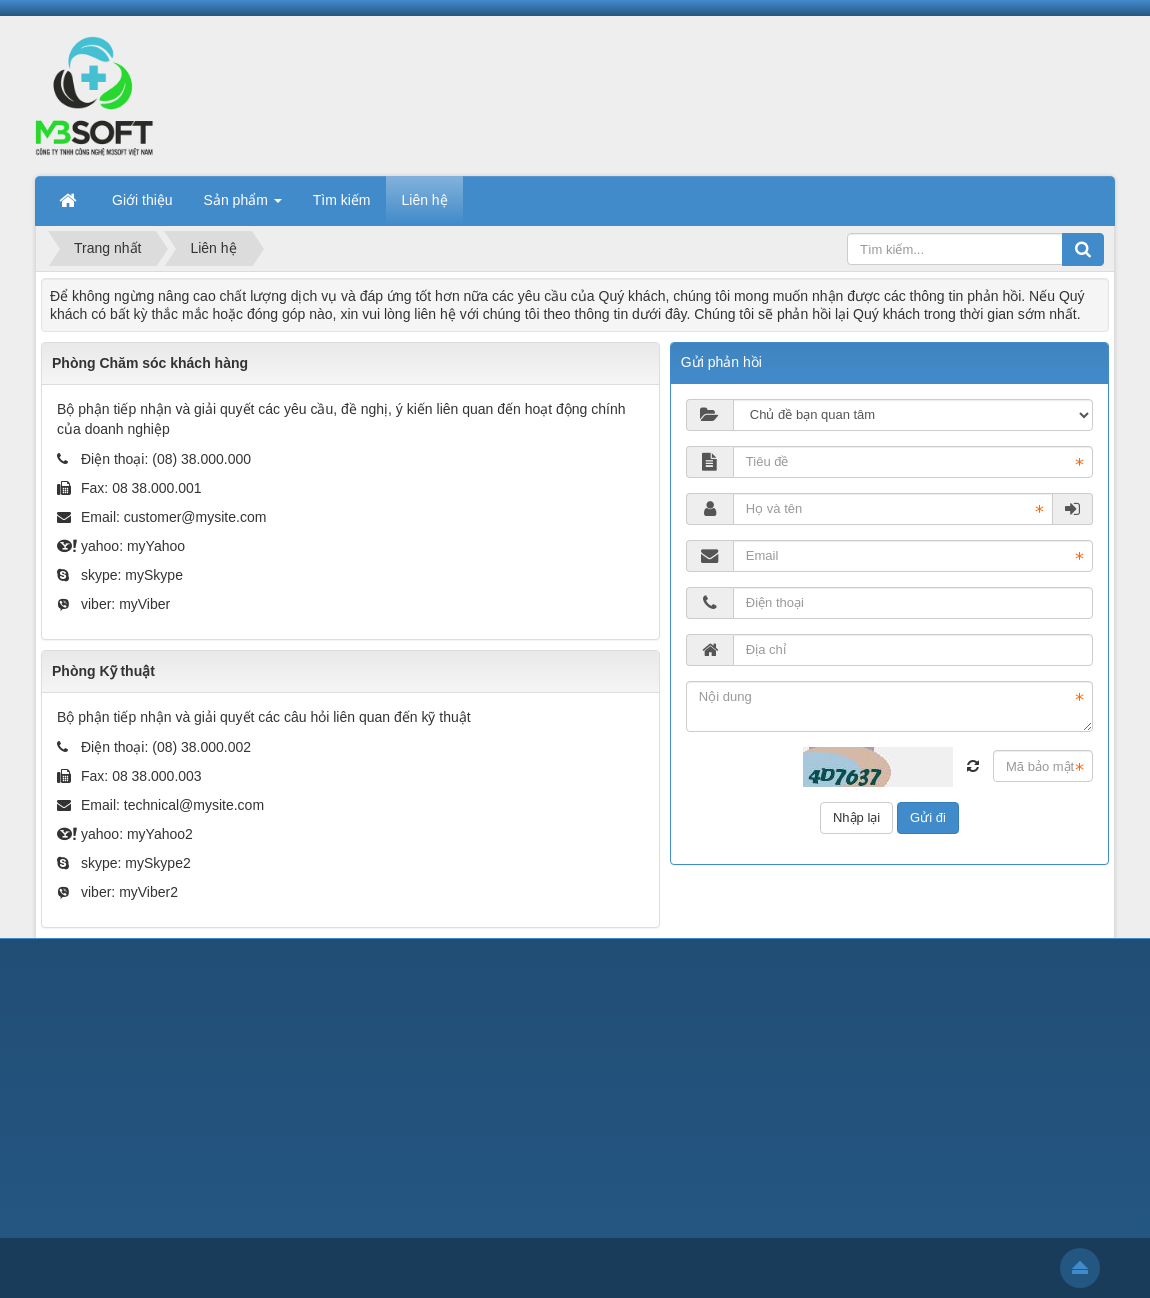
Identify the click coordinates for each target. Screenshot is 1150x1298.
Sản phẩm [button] (243, 206)
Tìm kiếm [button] (342, 200)
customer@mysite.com (195, 517)
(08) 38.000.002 (201, 747)
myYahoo (156, 546)
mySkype (154, 575)
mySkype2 (157, 863)
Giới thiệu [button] (142, 200)
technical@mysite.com (194, 805)
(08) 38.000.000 (201, 459)
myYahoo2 (160, 834)
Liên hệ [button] (424, 200)
